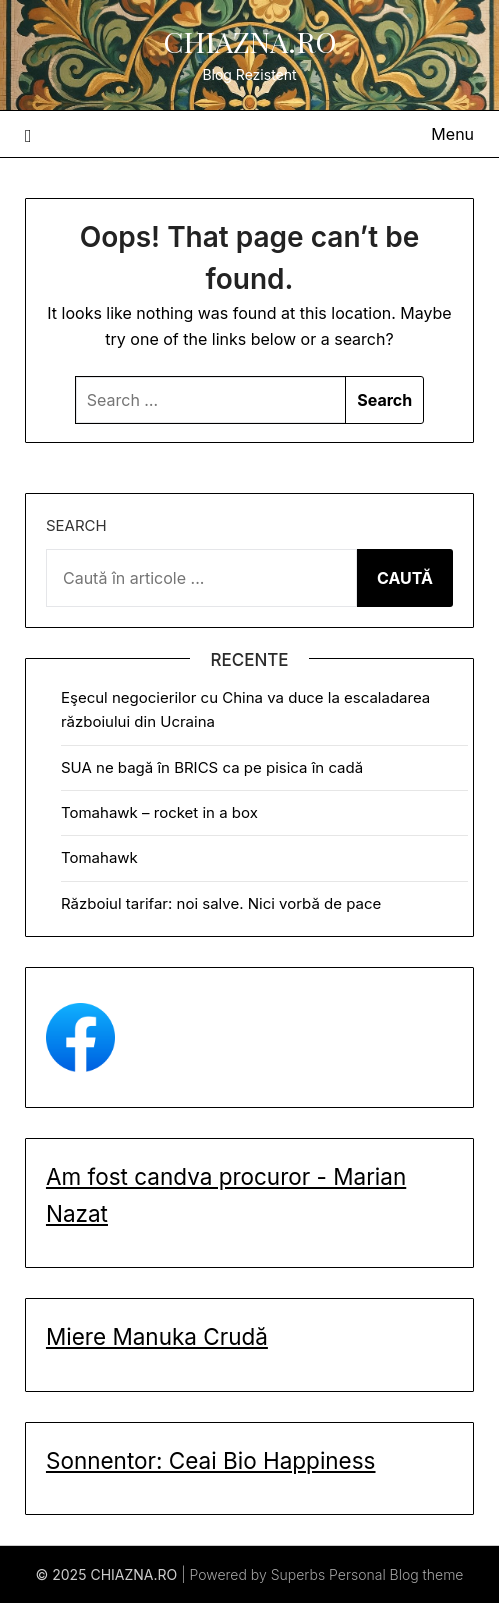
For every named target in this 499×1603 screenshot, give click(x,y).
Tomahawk (99, 857)
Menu (452, 134)
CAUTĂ (405, 578)
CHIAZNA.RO (250, 41)
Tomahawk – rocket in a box (159, 812)
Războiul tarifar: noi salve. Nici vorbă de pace (221, 903)
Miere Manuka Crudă (157, 1336)
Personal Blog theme (396, 1574)
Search (76, 525)
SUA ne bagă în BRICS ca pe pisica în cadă (212, 767)
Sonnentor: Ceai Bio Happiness (211, 1460)
